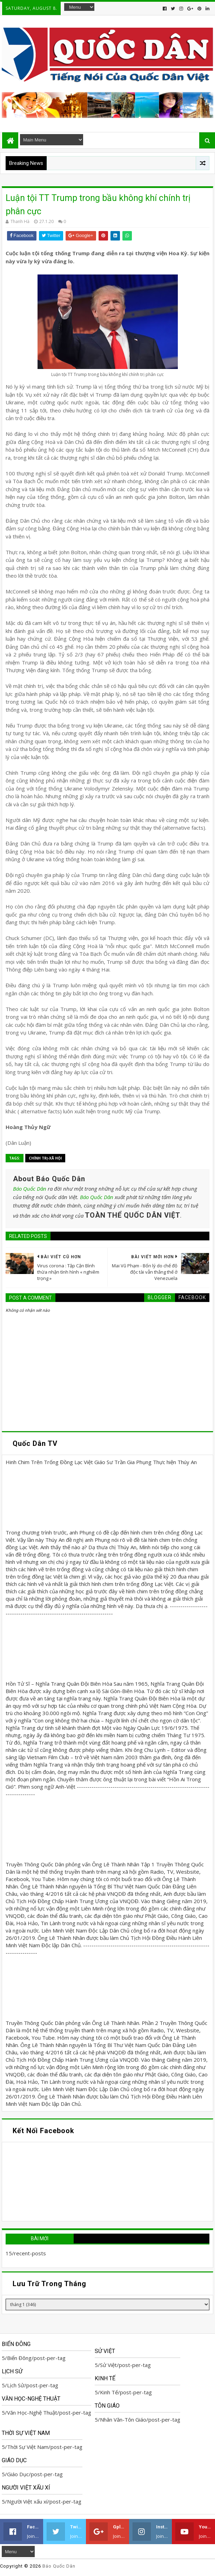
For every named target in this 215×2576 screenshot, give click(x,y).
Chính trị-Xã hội (45, 1158)
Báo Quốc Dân (29, 1188)
